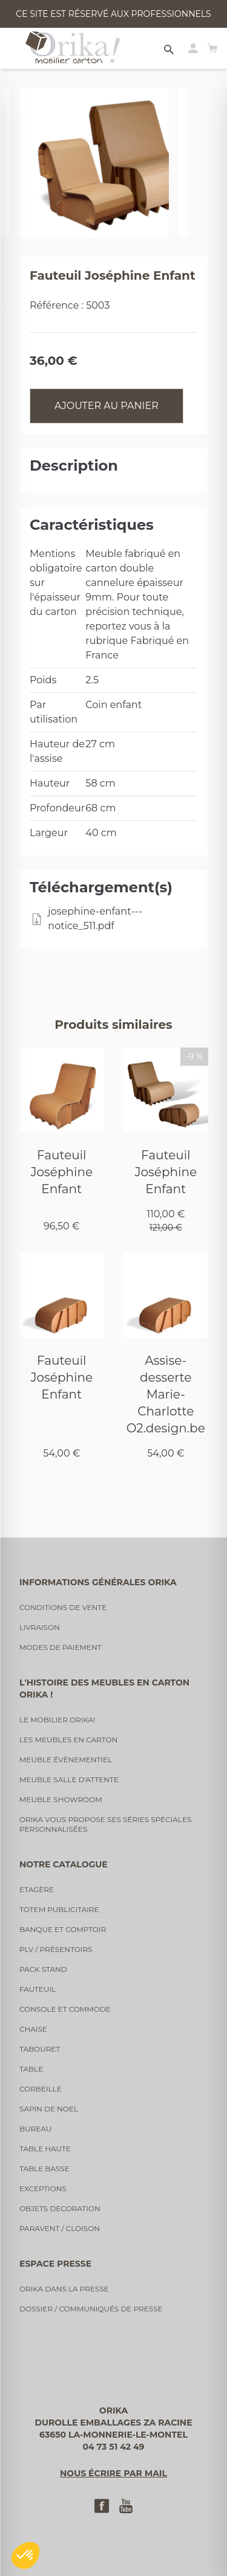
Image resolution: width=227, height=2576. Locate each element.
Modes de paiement (60, 1647)
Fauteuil (37, 1989)
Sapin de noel (48, 2108)
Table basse (44, 2168)
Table (31, 2068)
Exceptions (43, 2188)
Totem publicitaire (59, 1909)
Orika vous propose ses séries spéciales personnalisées (105, 1824)
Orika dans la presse (64, 2288)
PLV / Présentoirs (56, 1949)
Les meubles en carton (68, 1739)
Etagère (36, 1889)
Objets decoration (59, 2208)
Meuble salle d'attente (69, 1779)
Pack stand (43, 1969)
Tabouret (39, 2048)
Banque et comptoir (62, 1929)
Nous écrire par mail (113, 2473)
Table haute (45, 2148)
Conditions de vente (63, 1607)
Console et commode (65, 2009)
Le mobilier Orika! (57, 1719)
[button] (25, 2555)
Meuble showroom (60, 1799)
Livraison (39, 1627)
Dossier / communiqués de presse (91, 2308)
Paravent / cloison (59, 2228)
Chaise (33, 2028)
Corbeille (40, 2088)
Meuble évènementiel (65, 1759)
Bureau (35, 2128)
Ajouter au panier (106, 405)
